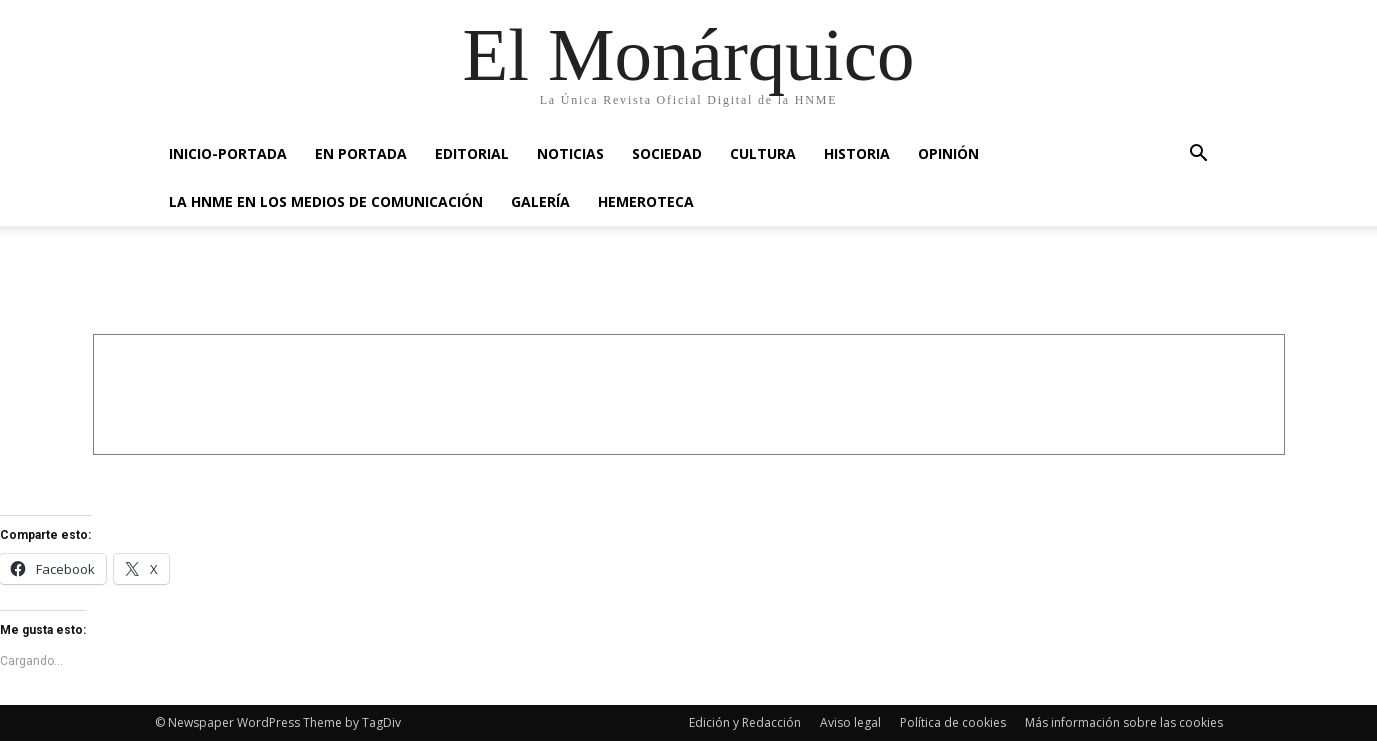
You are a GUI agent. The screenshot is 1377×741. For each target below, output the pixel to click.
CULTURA (763, 153)
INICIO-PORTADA (228, 153)
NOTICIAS (570, 153)
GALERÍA (540, 201)
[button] (1199, 155)
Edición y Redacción (745, 722)
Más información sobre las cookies (1124, 722)
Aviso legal (850, 722)
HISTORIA (857, 153)
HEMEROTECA (646, 201)
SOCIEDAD (667, 153)
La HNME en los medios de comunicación (326, 201)
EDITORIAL (472, 153)
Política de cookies (953, 722)
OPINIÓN (948, 153)
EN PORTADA (361, 153)
